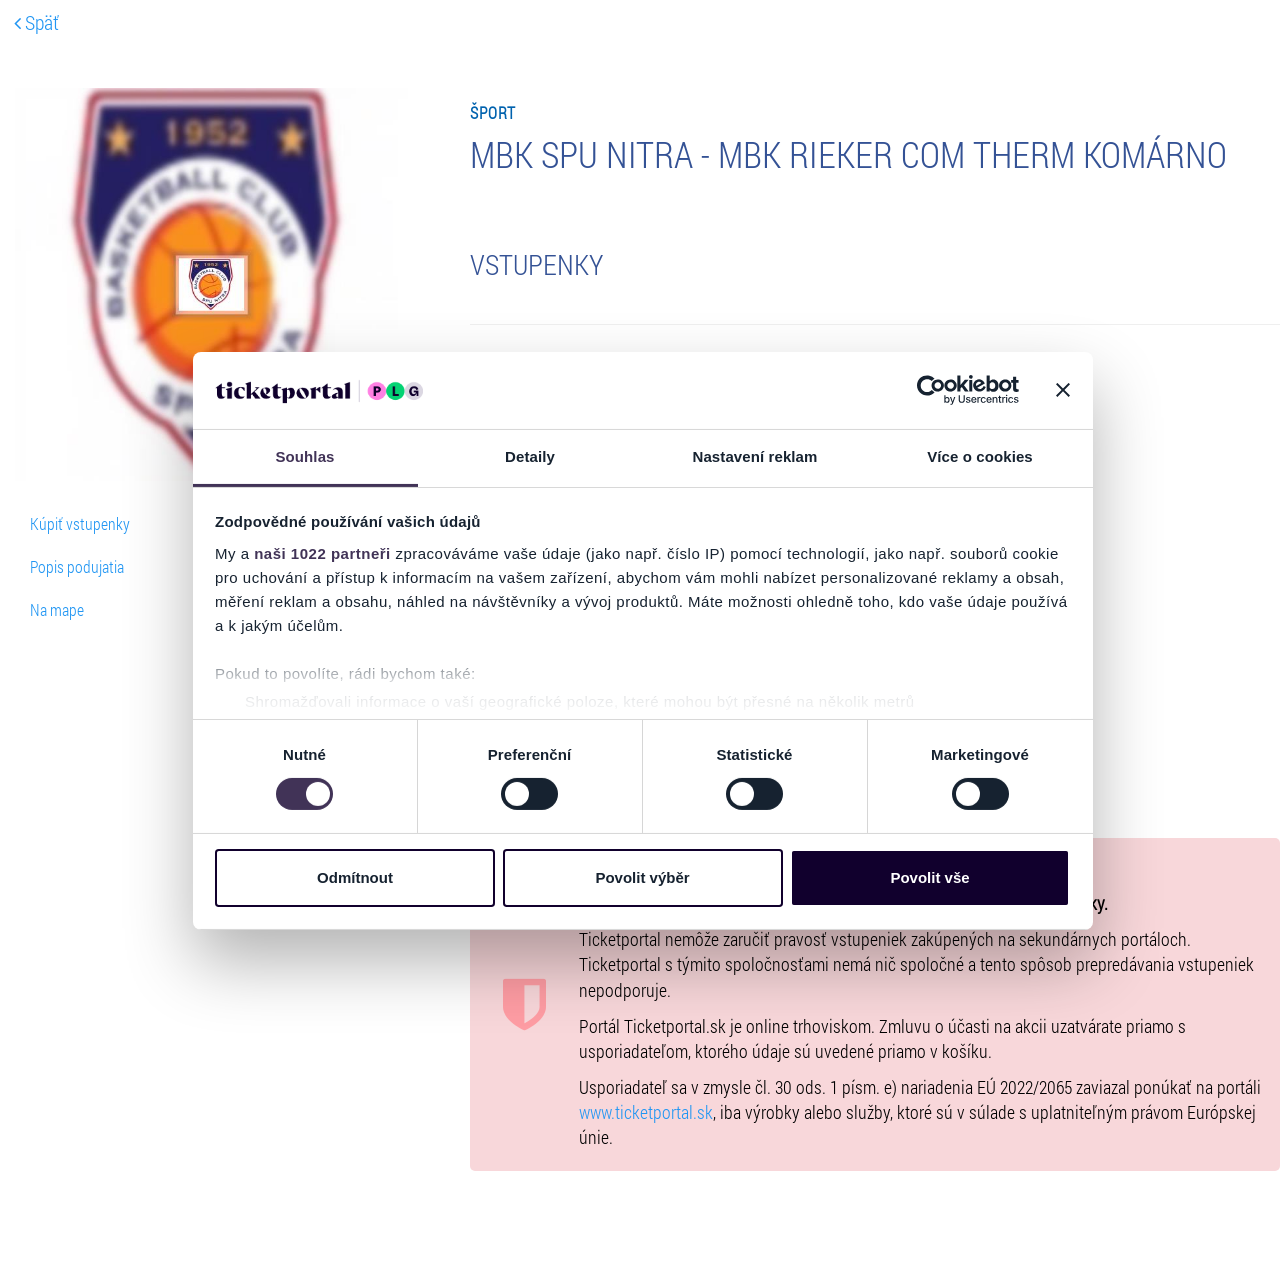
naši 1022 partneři (322, 553)
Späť (36, 22)
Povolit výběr (642, 877)
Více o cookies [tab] (980, 456)
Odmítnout (355, 877)
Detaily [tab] (530, 456)
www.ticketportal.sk (646, 1112)
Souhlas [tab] (304, 456)
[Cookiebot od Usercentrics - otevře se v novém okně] (931, 390)
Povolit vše (929, 877)
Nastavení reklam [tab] (754, 456)
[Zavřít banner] (1063, 390)
